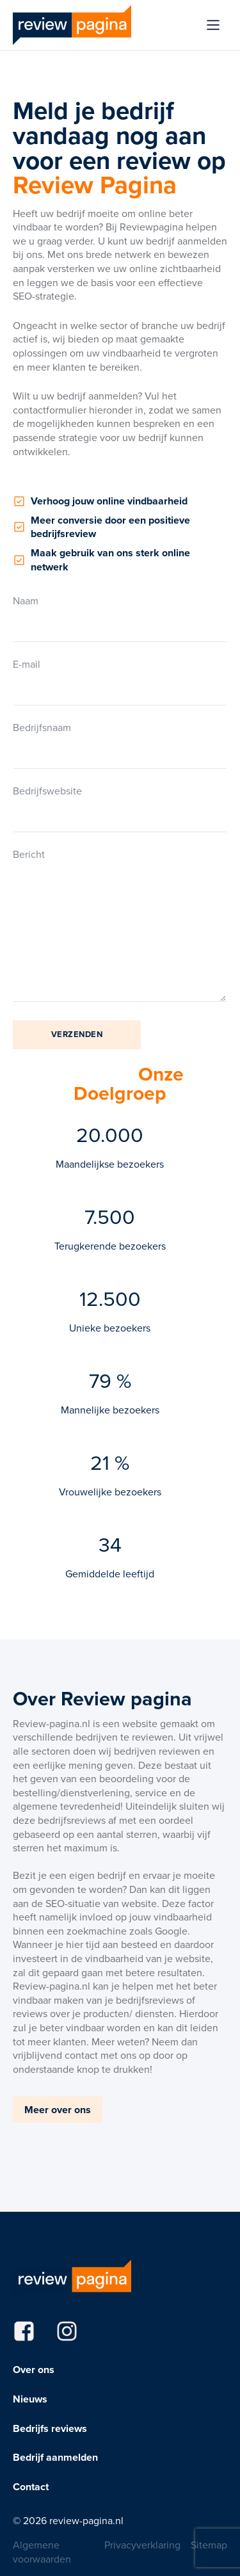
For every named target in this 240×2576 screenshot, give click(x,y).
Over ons (33, 2370)
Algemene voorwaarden (42, 2552)
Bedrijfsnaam (120, 745)
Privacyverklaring (142, 2545)
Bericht (120, 926)
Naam (120, 618)
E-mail (120, 681)
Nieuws (30, 2399)
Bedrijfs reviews (50, 2429)
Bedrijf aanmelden (55, 2458)
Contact (31, 2487)
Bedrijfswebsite (120, 808)
